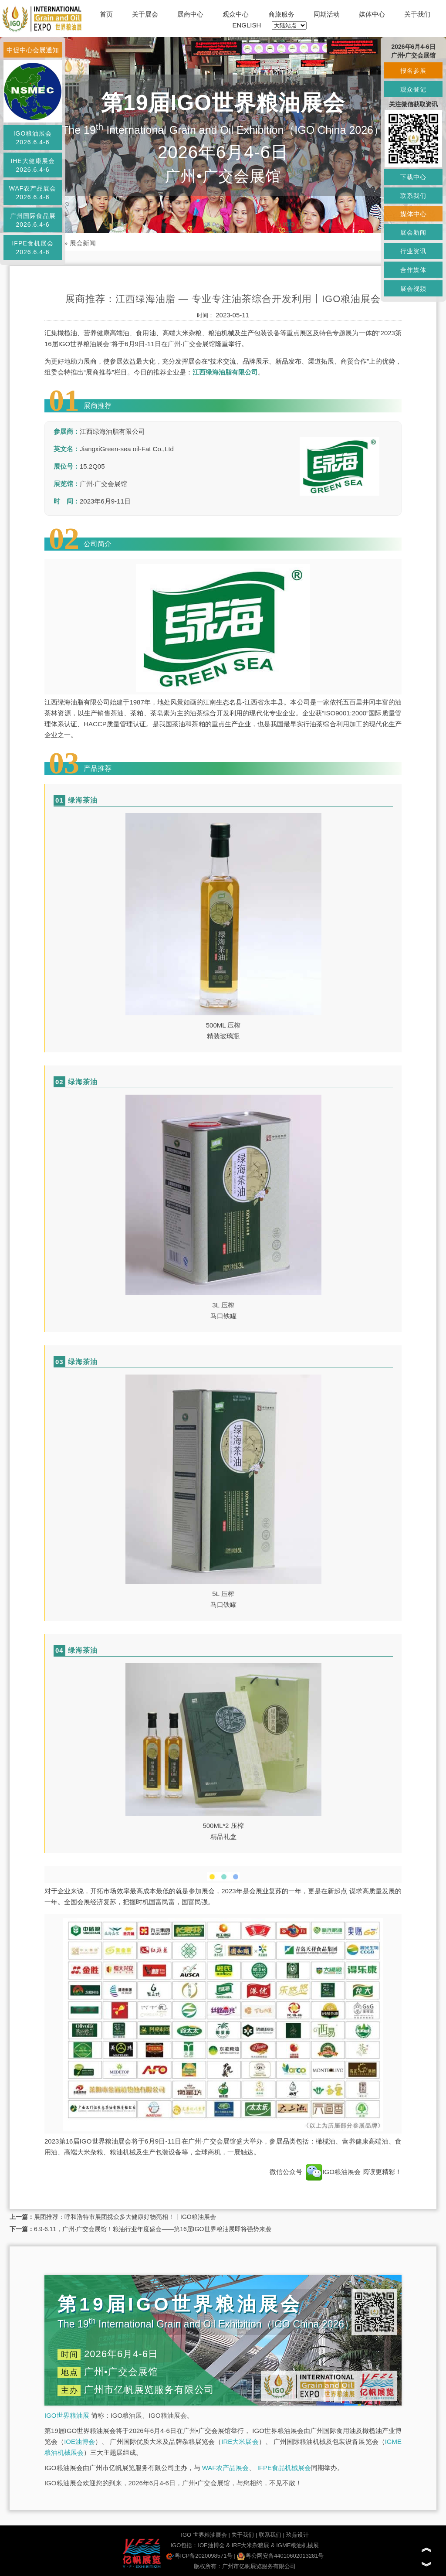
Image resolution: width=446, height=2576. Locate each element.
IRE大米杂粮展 (251, 2545)
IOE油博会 (79, 2441)
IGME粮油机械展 (297, 2545)
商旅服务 (281, 14)
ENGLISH (247, 25)
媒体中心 (372, 14)
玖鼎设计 (297, 2535)
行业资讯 (413, 251)
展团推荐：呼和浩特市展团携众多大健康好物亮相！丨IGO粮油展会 (125, 2216)
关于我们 (417, 14)
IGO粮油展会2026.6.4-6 (33, 138)
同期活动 (327, 14)
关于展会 (145, 14)
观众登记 (413, 89)
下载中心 (413, 177)
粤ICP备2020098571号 (199, 2555)
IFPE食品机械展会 (284, 2467)
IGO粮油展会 (333, 2171)
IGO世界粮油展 (66, 2415)
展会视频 (413, 288)
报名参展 (413, 70)
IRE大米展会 (239, 2441)
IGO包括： (184, 2545)
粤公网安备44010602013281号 (280, 2555)
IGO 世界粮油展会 (203, 2535)
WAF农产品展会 (225, 2467)
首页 (106, 14)
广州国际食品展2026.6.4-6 (33, 220)
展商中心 (190, 14)
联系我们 (270, 2535)
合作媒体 (413, 269)
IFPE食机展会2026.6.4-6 (32, 247)
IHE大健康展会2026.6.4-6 (32, 165)
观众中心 (236, 14)
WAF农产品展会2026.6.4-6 (33, 193)
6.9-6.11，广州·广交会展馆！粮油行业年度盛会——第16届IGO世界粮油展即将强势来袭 (152, 2229)
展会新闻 (83, 243)
